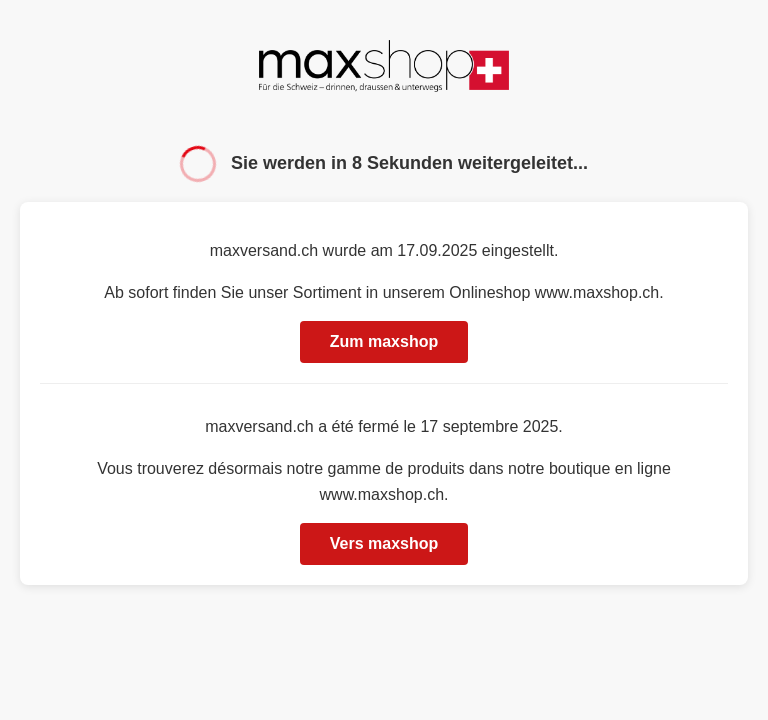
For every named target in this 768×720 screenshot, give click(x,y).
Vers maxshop (384, 543)
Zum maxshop (384, 341)
